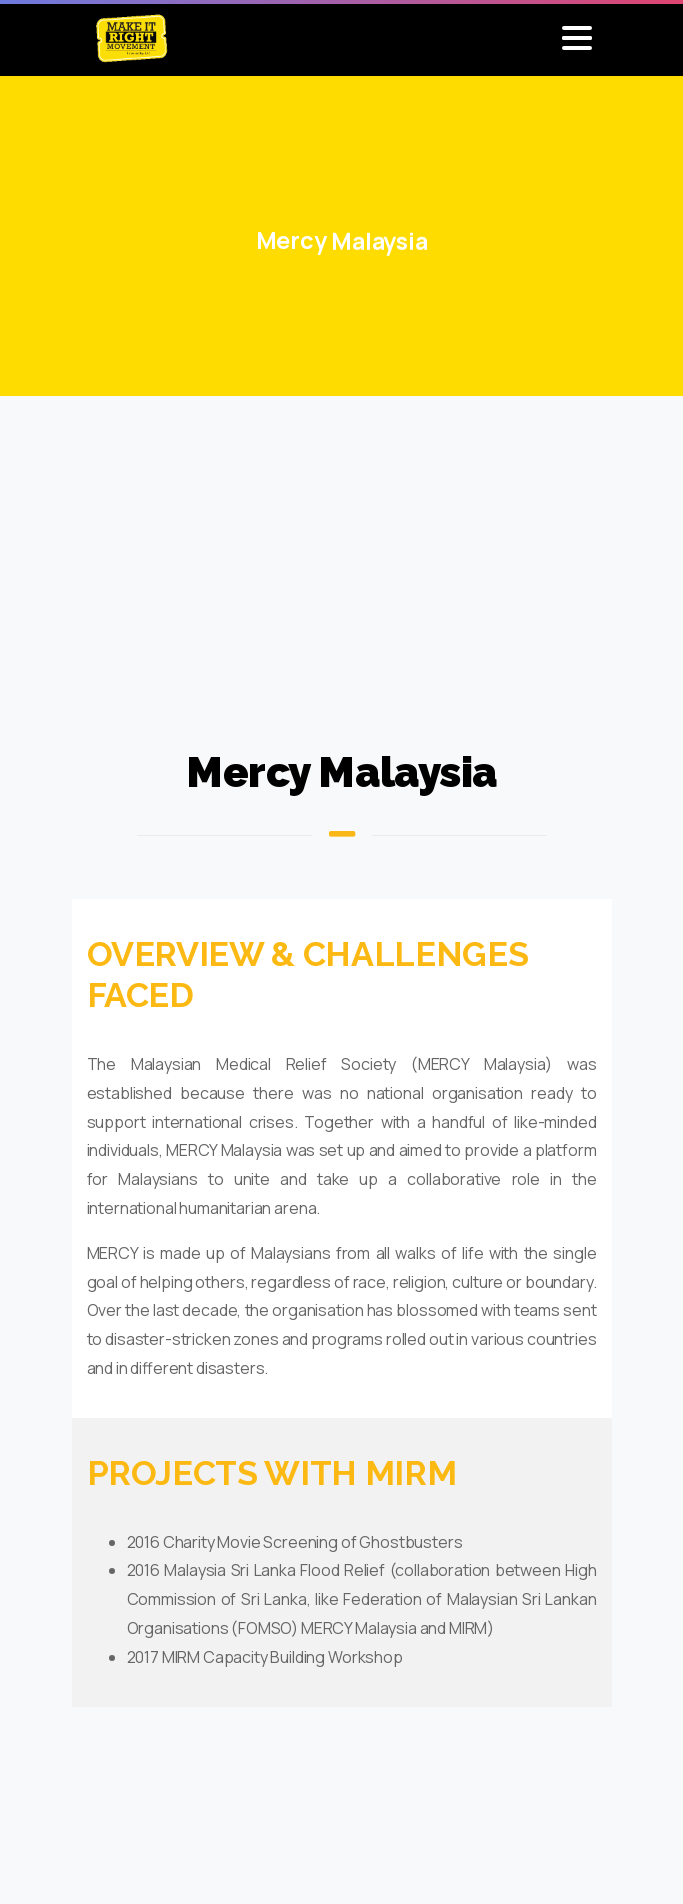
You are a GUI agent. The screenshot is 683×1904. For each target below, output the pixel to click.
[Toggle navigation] (577, 38)
